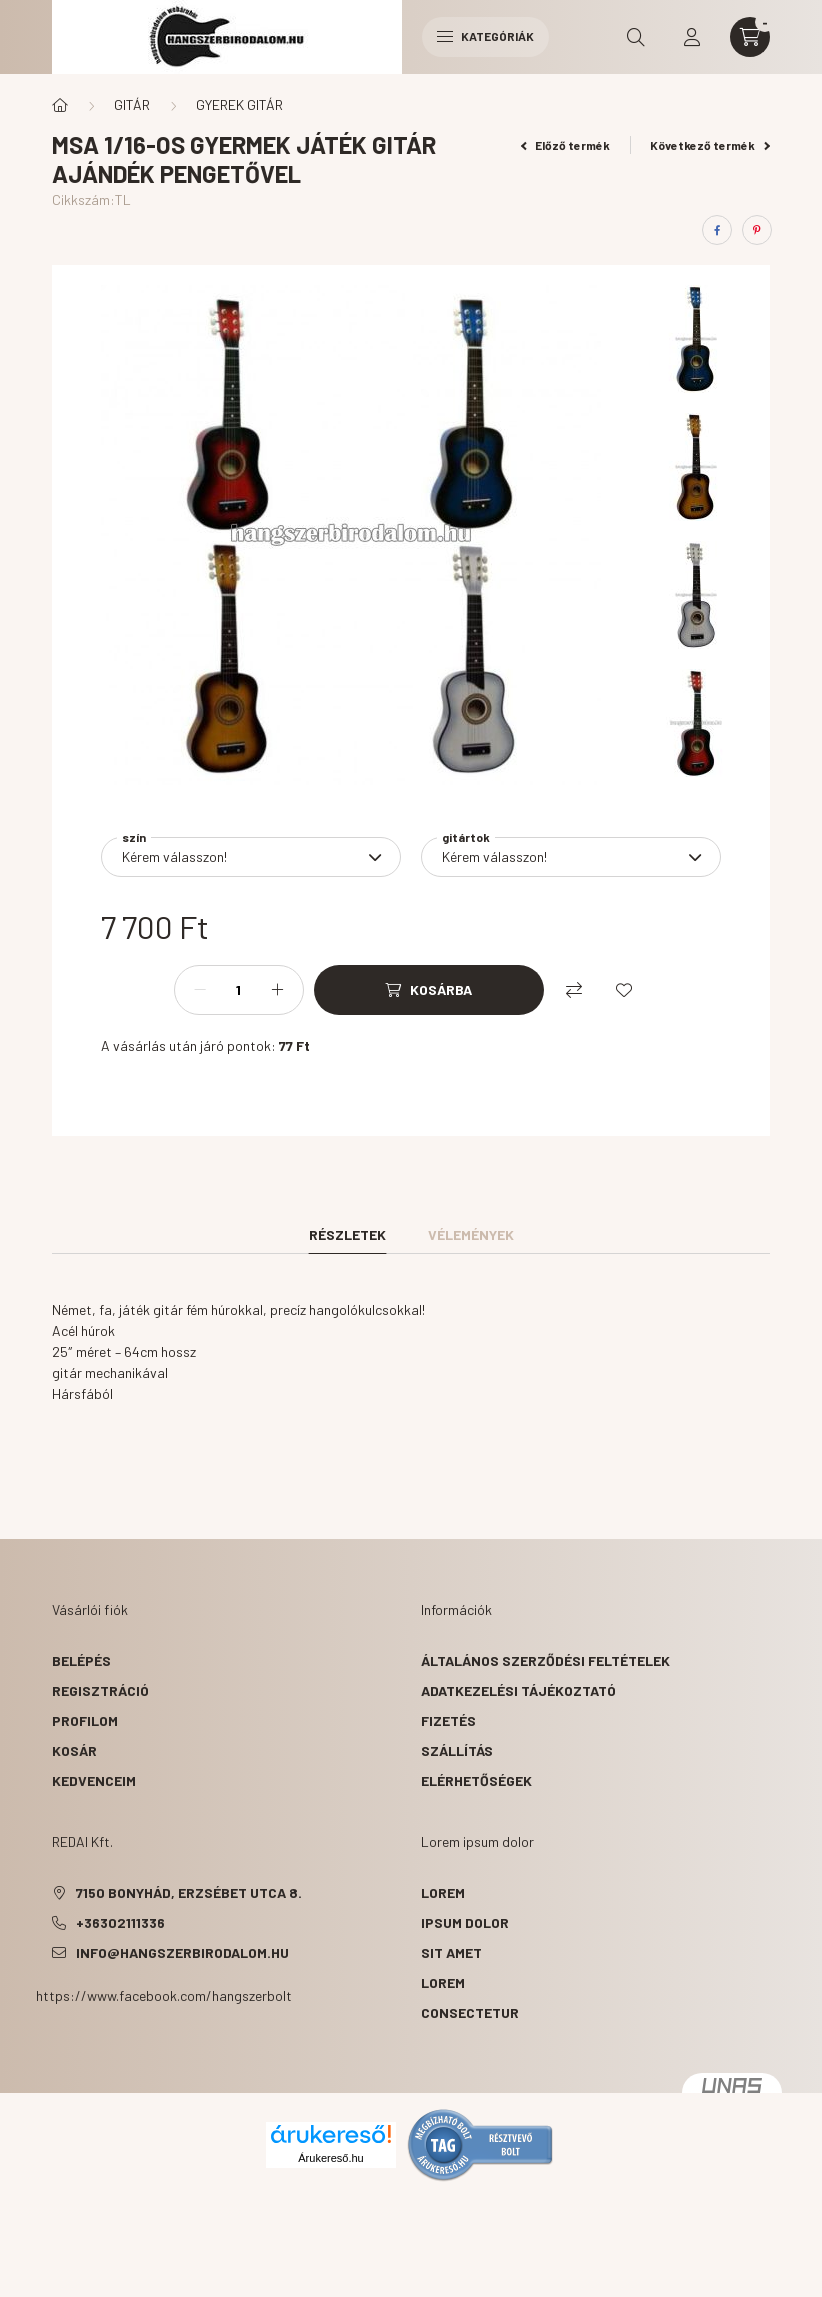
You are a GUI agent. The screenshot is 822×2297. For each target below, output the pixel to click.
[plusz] (278, 990)
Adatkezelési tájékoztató (518, 1690)
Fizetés (448, 1720)
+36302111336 (120, 1922)
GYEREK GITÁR (239, 104)
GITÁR (132, 104)
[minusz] (200, 990)
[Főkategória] (60, 105)
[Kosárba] (429, 990)
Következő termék (710, 145)
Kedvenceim (94, 1780)
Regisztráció (100, 1690)
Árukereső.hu (330, 2158)
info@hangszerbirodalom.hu (182, 1952)
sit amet (451, 1952)
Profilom (85, 1720)
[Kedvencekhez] (624, 990)
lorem (443, 1892)
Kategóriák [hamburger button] (485, 36)
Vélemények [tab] (471, 1234)
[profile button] (692, 37)
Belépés (81, 1660)
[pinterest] (757, 230)
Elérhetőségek (476, 1780)
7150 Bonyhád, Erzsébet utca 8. (189, 1892)
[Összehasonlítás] (574, 990)
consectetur (470, 2012)
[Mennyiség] (239, 990)
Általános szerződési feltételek (545, 1660)
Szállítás (457, 1750)
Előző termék (566, 145)
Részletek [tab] (347, 1234)
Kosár (74, 1750)
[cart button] (750, 37)
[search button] (636, 37)
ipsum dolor (465, 1922)
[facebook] (717, 230)
